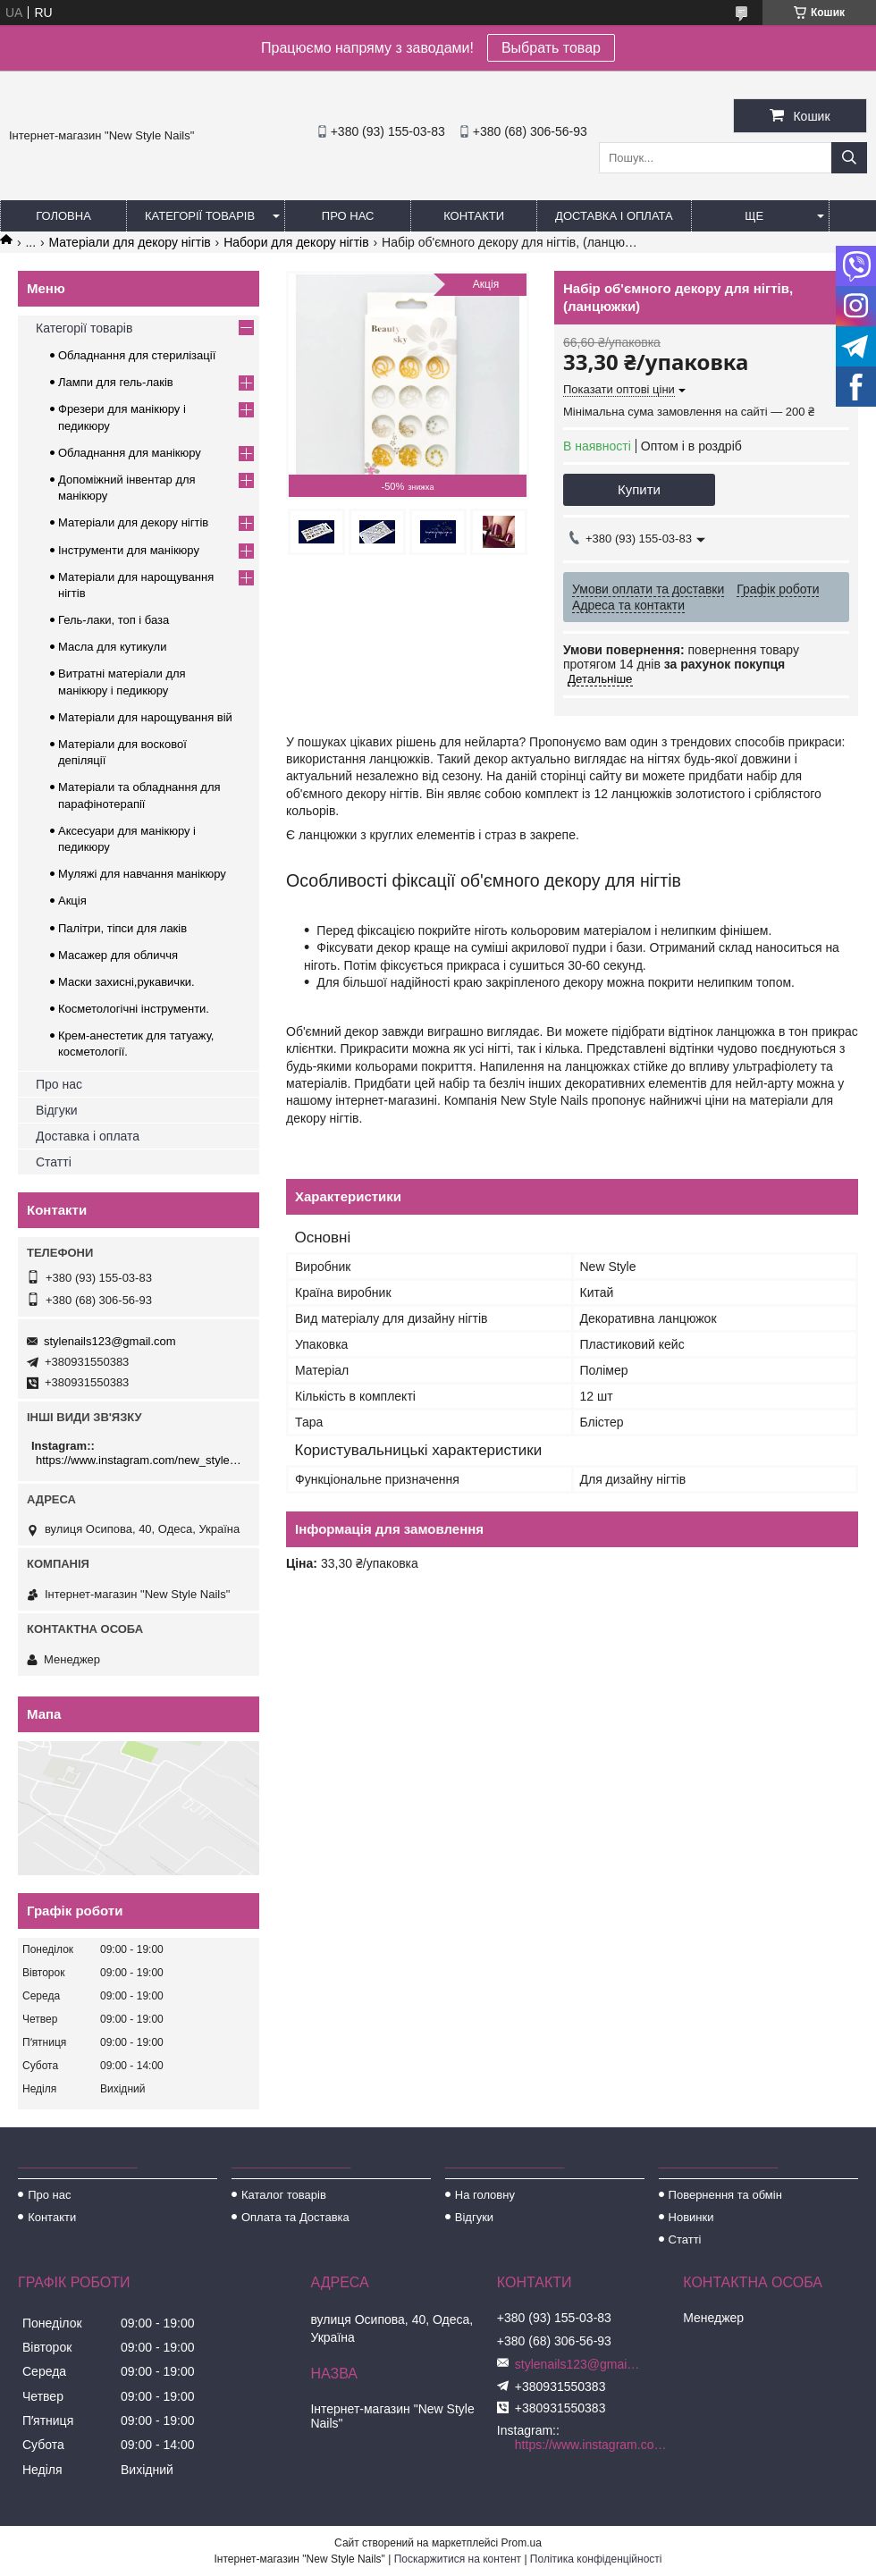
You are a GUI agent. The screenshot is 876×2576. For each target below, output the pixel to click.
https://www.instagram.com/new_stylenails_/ (141, 1460)
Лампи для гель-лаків (115, 382)
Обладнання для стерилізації (136, 355)
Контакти (473, 216)
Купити (639, 489)
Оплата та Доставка (295, 2217)
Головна (63, 216)
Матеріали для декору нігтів (130, 242)
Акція (72, 900)
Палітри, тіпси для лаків (122, 928)
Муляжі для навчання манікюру (142, 873)
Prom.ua (521, 2543)
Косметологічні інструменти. (133, 1008)
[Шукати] (849, 157)
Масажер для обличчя (118, 955)
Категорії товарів (200, 216)
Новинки (691, 2217)
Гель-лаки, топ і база (113, 620)
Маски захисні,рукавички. (126, 982)
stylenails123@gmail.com (110, 1341)
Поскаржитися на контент (457, 2559)
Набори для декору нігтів (295, 242)
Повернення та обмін (725, 2194)
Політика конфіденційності (596, 2559)
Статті (54, 1162)
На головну (485, 2194)
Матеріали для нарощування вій (145, 717)
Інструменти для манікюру (128, 550)
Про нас (348, 216)
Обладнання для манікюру (129, 452)
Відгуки (57, 1110)
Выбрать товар (551, 47)
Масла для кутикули (112, 646)
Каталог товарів (283, 2194)
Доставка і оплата (614, 216)
